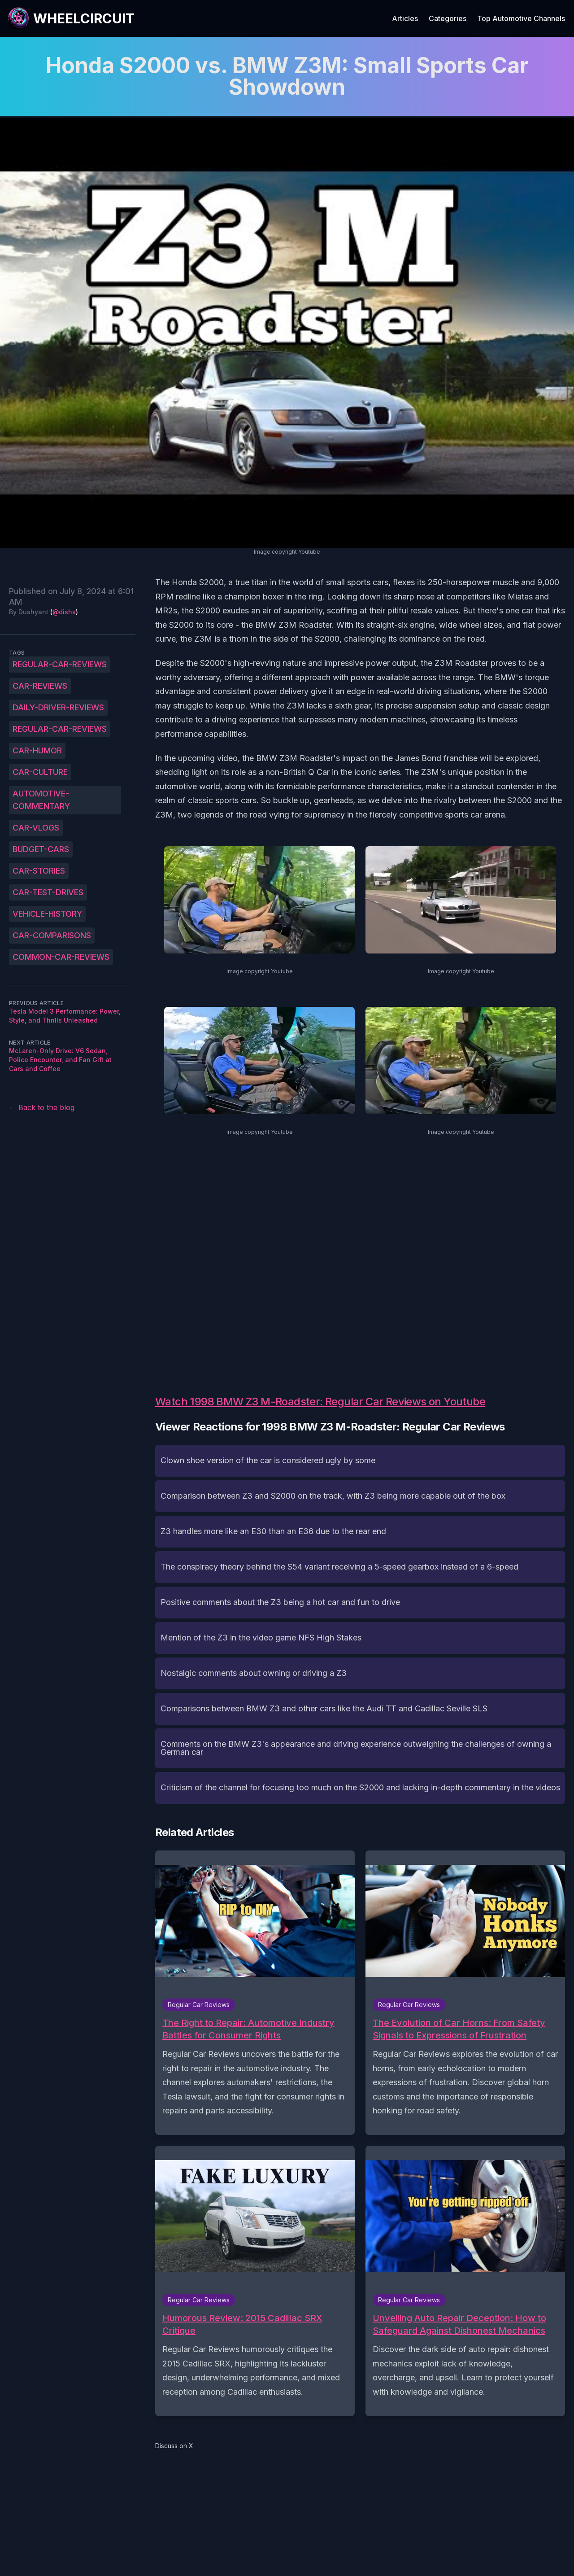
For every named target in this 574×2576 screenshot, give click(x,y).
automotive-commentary (41, 800)
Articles (405, 18)
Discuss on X (174, 2445)
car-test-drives (48, 892)
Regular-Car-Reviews (60, 664)
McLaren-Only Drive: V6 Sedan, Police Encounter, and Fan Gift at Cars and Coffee (60, 1059)
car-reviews (40, 686)
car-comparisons (52, 935)
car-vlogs (36, 827)
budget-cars (41, 849)
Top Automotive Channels (521, 18)
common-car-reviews (61, 957)
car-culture (40, 772)
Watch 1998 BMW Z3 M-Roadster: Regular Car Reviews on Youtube (320, 1401)
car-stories (39, 870)
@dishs (64, 612)
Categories (447, 18)
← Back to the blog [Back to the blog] (41, 1107)
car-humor (37, 750)
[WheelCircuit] (71, 18)
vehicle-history (47, 913)
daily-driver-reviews (58, 707)
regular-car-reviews (60, 729)
